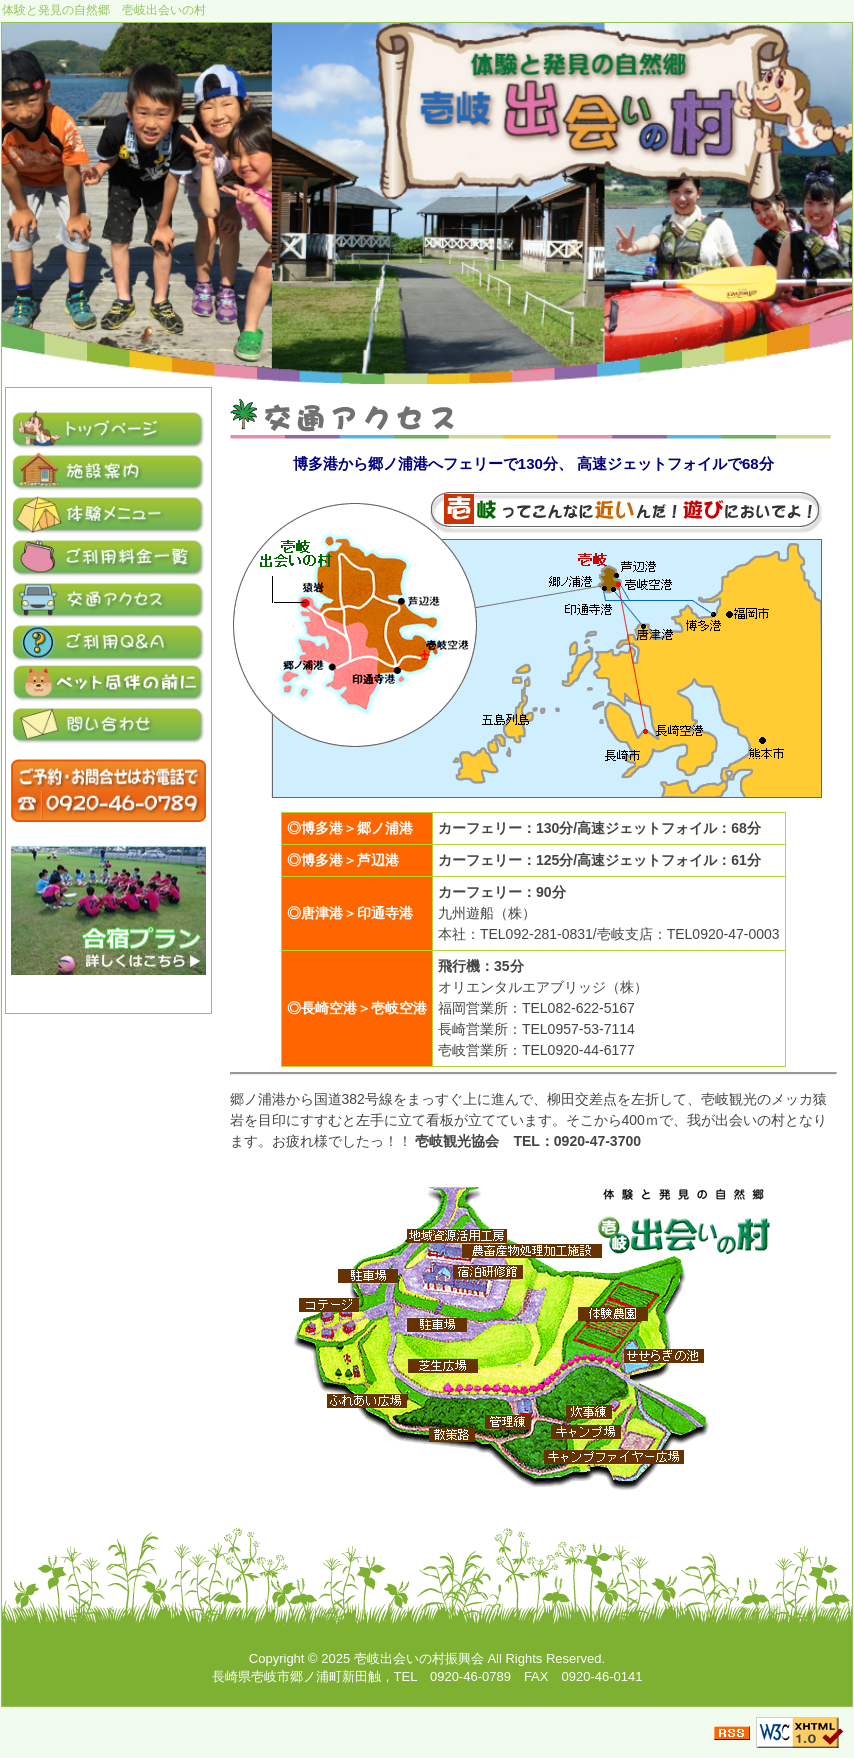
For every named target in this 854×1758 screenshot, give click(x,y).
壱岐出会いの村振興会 (419, 1658)
